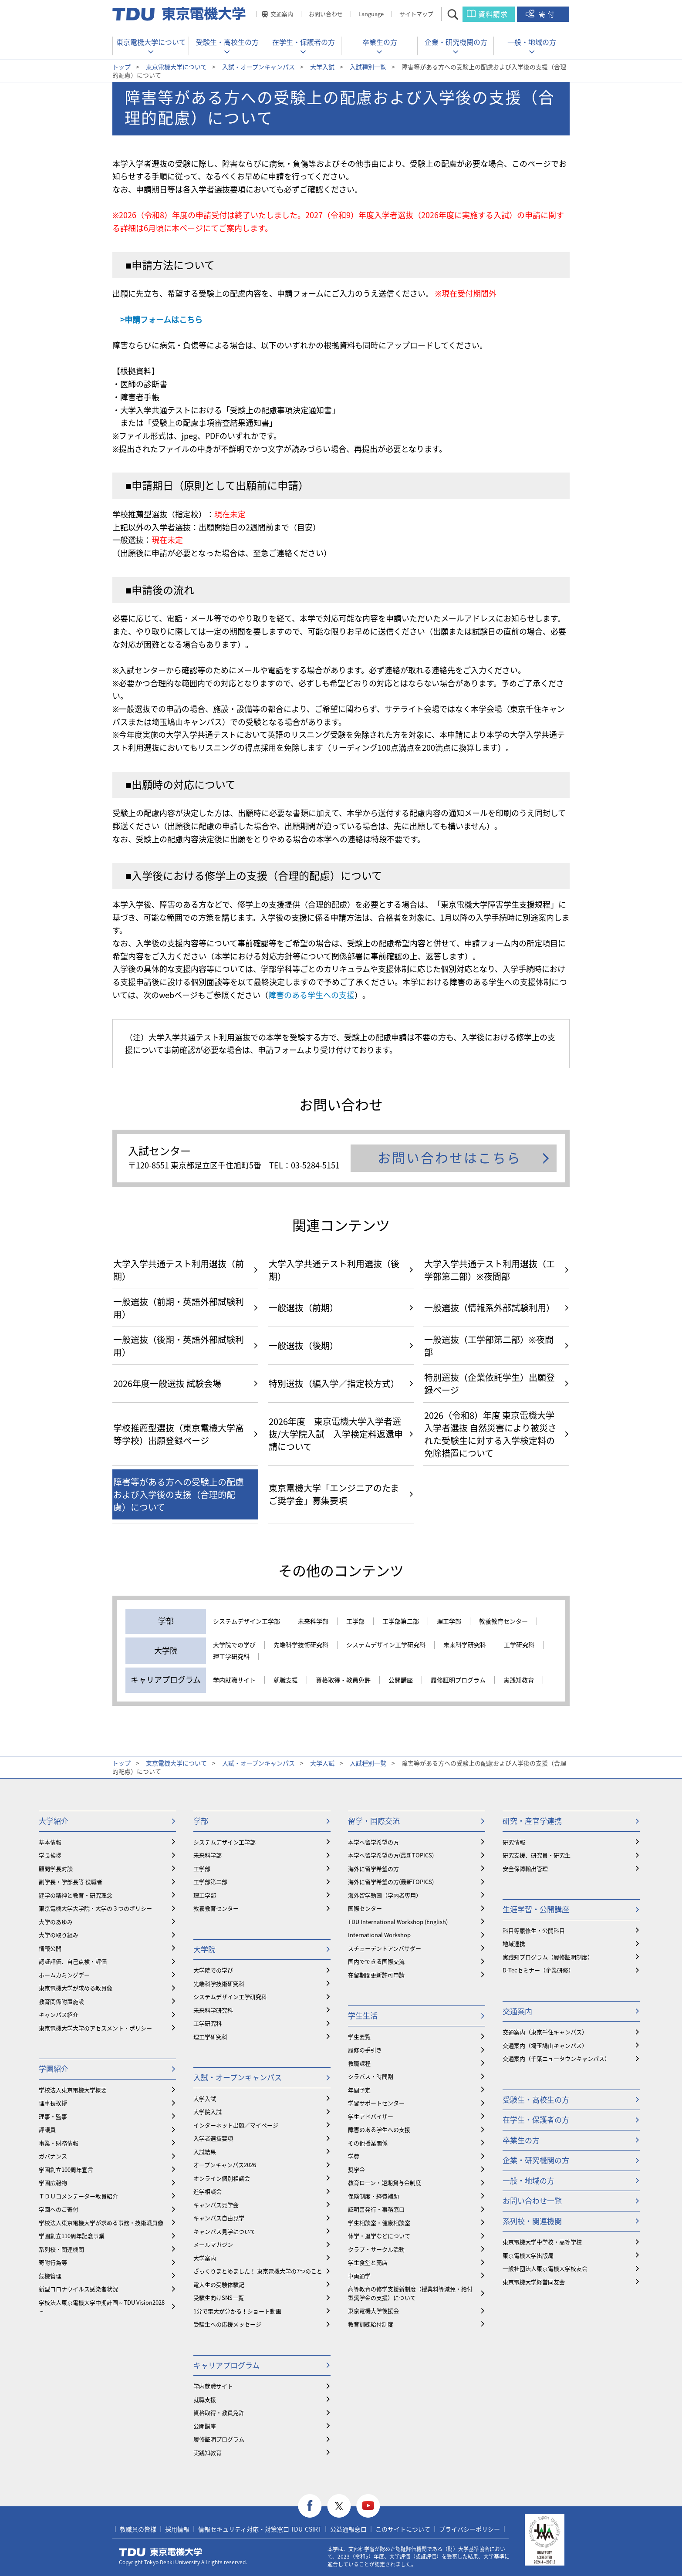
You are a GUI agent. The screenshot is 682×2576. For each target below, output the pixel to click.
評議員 (47, 2129)
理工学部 (449, 1621)
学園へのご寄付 (58, 2209)
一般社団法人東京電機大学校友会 (545, 2268)
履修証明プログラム (458, 1680)
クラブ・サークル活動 (376, 2249)
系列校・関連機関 (61, 2249)
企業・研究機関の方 (456, 42)
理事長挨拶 (53, 2103)
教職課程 (359, 2063)
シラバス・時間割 (370, 2076)
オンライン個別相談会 (221, 2178)
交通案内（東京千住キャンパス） (545, 2032)
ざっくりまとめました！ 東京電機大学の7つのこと (257, 2271)
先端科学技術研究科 (300, 1645)
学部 (200, 1820)
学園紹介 (53, 2068)
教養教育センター (503, 1621)
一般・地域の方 (531, 42)
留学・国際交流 (374, 1820)
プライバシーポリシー (469, 2529)
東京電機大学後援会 (373, 2310)
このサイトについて (402, 2529)
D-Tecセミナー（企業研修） (538, 1970)
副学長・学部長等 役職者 (70, 1881)
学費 (353, 2156)
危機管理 (50, 2276)
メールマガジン (213, 2244)
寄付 (547, 14)
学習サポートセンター (376, 2103)
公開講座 (400, 1680)
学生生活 (363, 2015)
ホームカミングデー (64, 1975)
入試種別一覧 (368, 66)
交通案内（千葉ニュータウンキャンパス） (556, 2058)
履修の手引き (365, 2050)
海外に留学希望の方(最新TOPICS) (391, 1881)
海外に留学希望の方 (373, 1868)
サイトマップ (416, 14)
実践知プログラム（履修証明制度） (548, 1957)
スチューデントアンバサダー (384, 1948)
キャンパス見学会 (216, 2205)
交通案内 (281, 14)
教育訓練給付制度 (370, 2324)
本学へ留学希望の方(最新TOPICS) (391, 1855)
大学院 (204, 1949)
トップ (121, 66)
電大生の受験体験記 (218, 2284)
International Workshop (379, 1935)
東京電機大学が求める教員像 (75, 1988)
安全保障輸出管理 (525, 1868)
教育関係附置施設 (61, 2001)
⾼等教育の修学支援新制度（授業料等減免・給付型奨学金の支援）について (410, 2293)
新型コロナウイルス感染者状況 (78, 2289)
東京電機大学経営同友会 (534, 2282)
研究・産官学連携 (532, 1820)
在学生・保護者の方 (303, 42)
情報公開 (50, 1948)
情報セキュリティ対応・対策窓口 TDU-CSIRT (259, 2529)
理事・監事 (53, 2116)
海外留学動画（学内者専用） (385, 1895)
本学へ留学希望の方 (373, 1842)
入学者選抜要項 (213, 2138)
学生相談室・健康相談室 (379, 2222)
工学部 (355, 1621)
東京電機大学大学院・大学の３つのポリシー (95, 1908)
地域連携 (514, 1943)
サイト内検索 (460, 14)
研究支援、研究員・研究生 (537, 1855)
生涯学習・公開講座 (536, 1909)
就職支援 (285, 1680)
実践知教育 (518, 1680)
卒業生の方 (379, 42)
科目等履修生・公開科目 (534, 1930)
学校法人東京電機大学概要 (73, 2090)
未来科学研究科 (464, 1645)
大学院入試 (207, 2111)
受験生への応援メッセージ (227, 2324)
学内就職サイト (234, 1680)
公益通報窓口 (348, 2529)
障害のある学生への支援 (311, 995)
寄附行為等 (53, 2262)
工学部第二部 (400, 1621)
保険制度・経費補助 (373, 2196)
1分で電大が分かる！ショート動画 (237, 2311)
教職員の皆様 (138, 2529)
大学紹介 (53, 1820)
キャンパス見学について (224, 2231)
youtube (368, 2506)
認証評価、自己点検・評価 (73, 1961)
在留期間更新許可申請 (376, 1975)
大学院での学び (234, 1645)
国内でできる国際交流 (376, 1961)
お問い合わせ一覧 (532, 2200)
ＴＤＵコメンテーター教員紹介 (78, 2196)
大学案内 (204, 2258)
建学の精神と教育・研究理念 (75, 1895)
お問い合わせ (326, 14)
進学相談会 (207, 2191)
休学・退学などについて (379, 2236)
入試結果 (204, 2151)
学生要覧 (359, 2036)
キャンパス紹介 (58, 2014)
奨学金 (356, 2169)
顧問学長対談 (56, 1868)
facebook (310, 2506)
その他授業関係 (368, 2143)
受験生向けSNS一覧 (218, 2297)
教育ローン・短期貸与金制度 (384, 2182)
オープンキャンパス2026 (224, 2165)
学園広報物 (53, 2182)
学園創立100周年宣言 (66, 2169)
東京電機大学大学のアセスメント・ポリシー (95, 2028)
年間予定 (359, 2090)
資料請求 (493, 14)
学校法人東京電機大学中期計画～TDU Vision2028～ (102, 2306)
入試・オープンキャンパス (258, 66)
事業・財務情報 (58, 2143)
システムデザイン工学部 (246, 1621)
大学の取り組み (58, 1935)
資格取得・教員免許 (343, 1680)
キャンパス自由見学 (218, 2218)
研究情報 (514, 1842)
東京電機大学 (161, 2552)
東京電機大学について (151, 42)
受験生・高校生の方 (227, 42)
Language (371, 14)
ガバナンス (53, 2156)
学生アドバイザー (370, 2116)
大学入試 (322, 66)
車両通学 (359, 2276)
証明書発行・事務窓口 (376, 2209)
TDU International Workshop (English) (398, 1922)
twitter (339, 2506)
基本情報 (50, 1842)
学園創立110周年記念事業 (72, 2236)
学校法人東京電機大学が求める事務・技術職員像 (101, 2222)
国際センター (365, 1908)
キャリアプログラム (226, 2365)
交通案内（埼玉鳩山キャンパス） (545, 2045)
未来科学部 (313, 1621)
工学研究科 (519, 1645)
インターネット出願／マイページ (235, 2125)
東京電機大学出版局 (528, 2255)
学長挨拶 (50, 1855)
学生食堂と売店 (368, 2262)
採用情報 (177, 2529)
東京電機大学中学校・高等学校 (542, 2242)
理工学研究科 (231, 1657)
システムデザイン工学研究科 (385, 1645)
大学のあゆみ (56, 1922)
